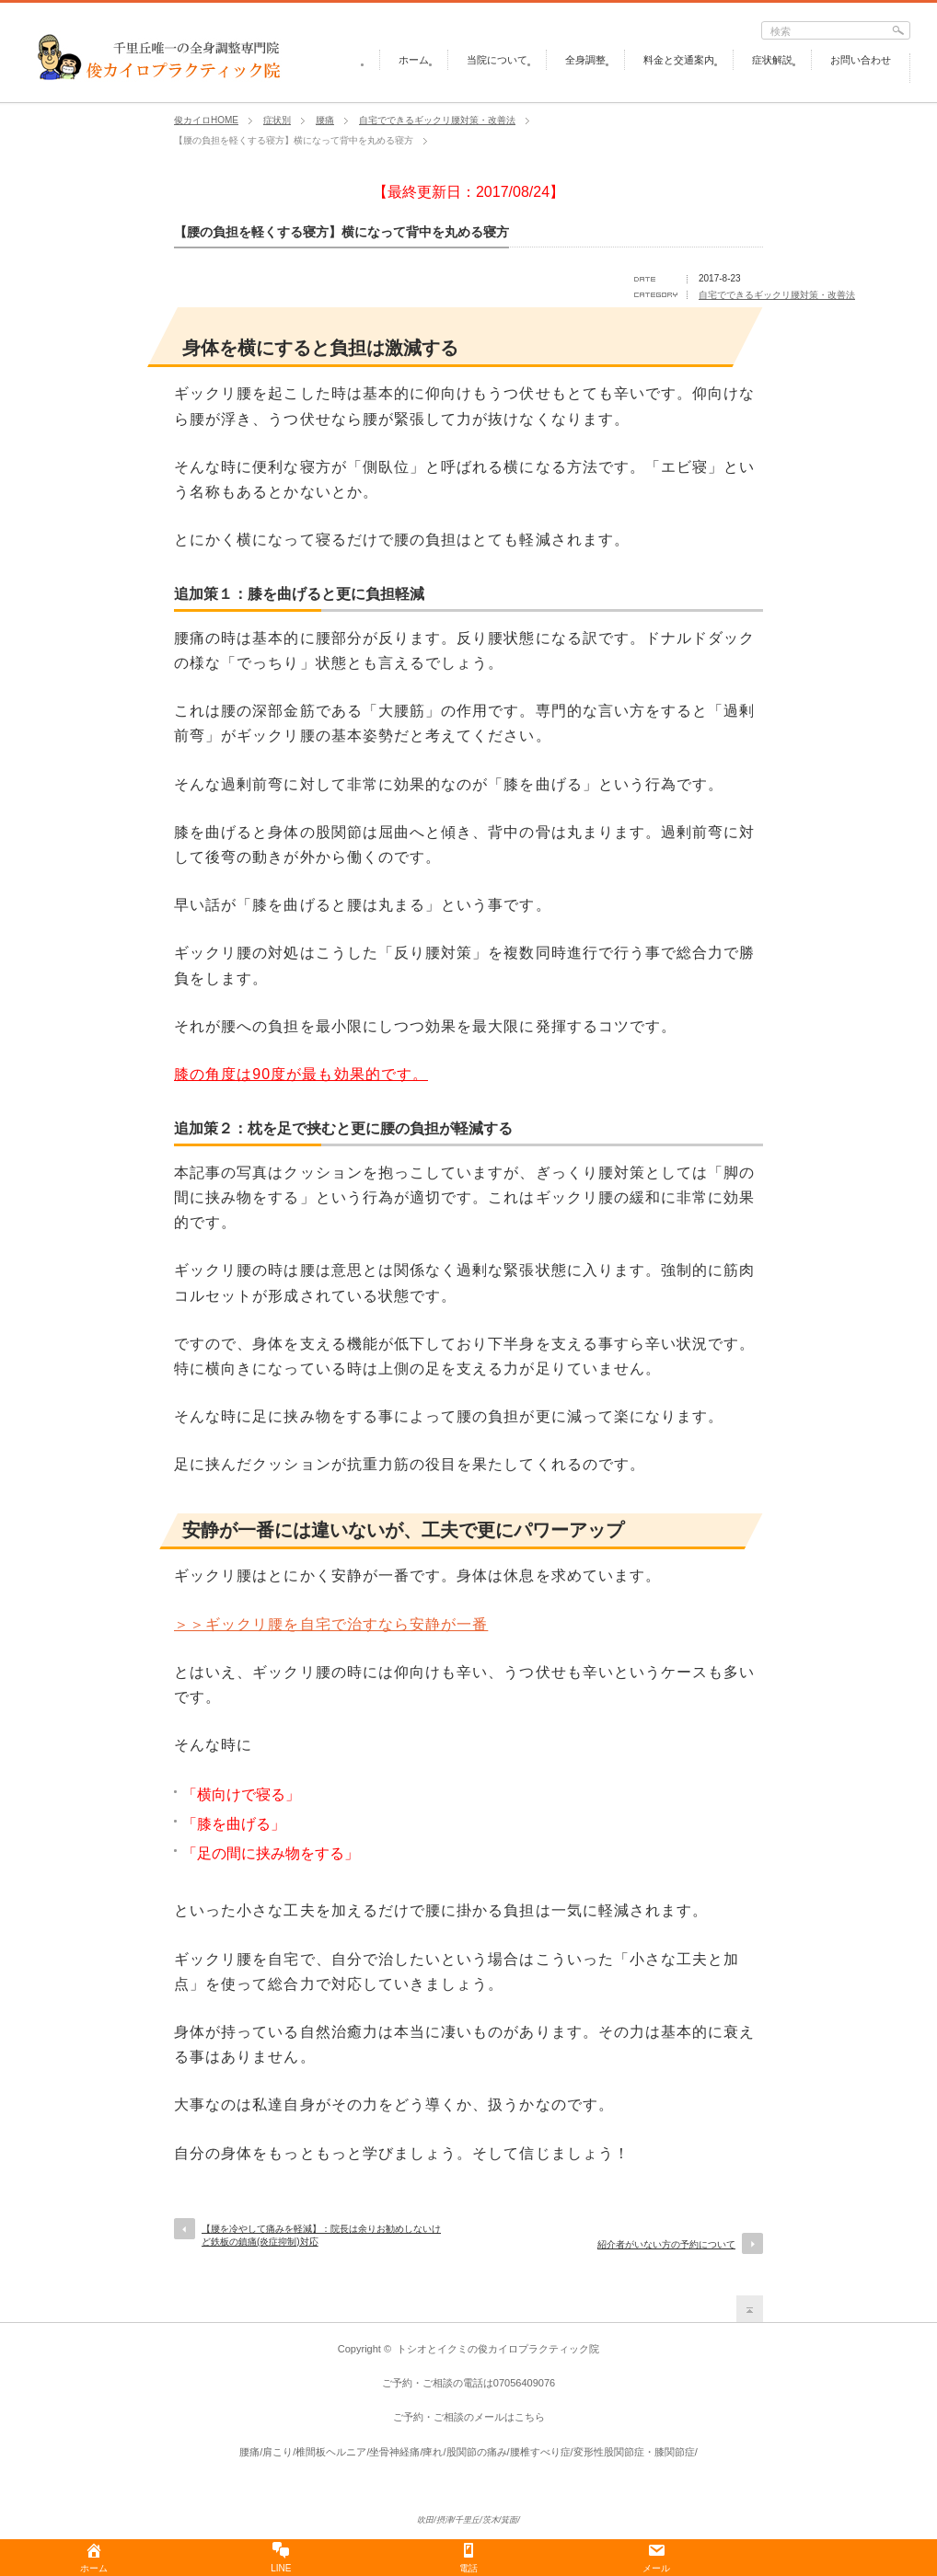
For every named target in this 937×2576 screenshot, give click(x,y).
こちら (530, 2416)
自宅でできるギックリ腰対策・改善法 (777, 295)
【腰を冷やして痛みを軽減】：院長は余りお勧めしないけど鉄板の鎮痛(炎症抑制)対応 (321, 2235)
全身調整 (585, 59)
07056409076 (524, 2382)
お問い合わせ (860, 59)
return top (749, 2308)
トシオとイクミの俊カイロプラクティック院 (498, 2348)
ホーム (414, 59)
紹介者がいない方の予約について (666, 2244)
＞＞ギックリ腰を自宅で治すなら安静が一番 (331, 1624)
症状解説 (772, 59)
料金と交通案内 (678, 59)
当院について (497, 59)
